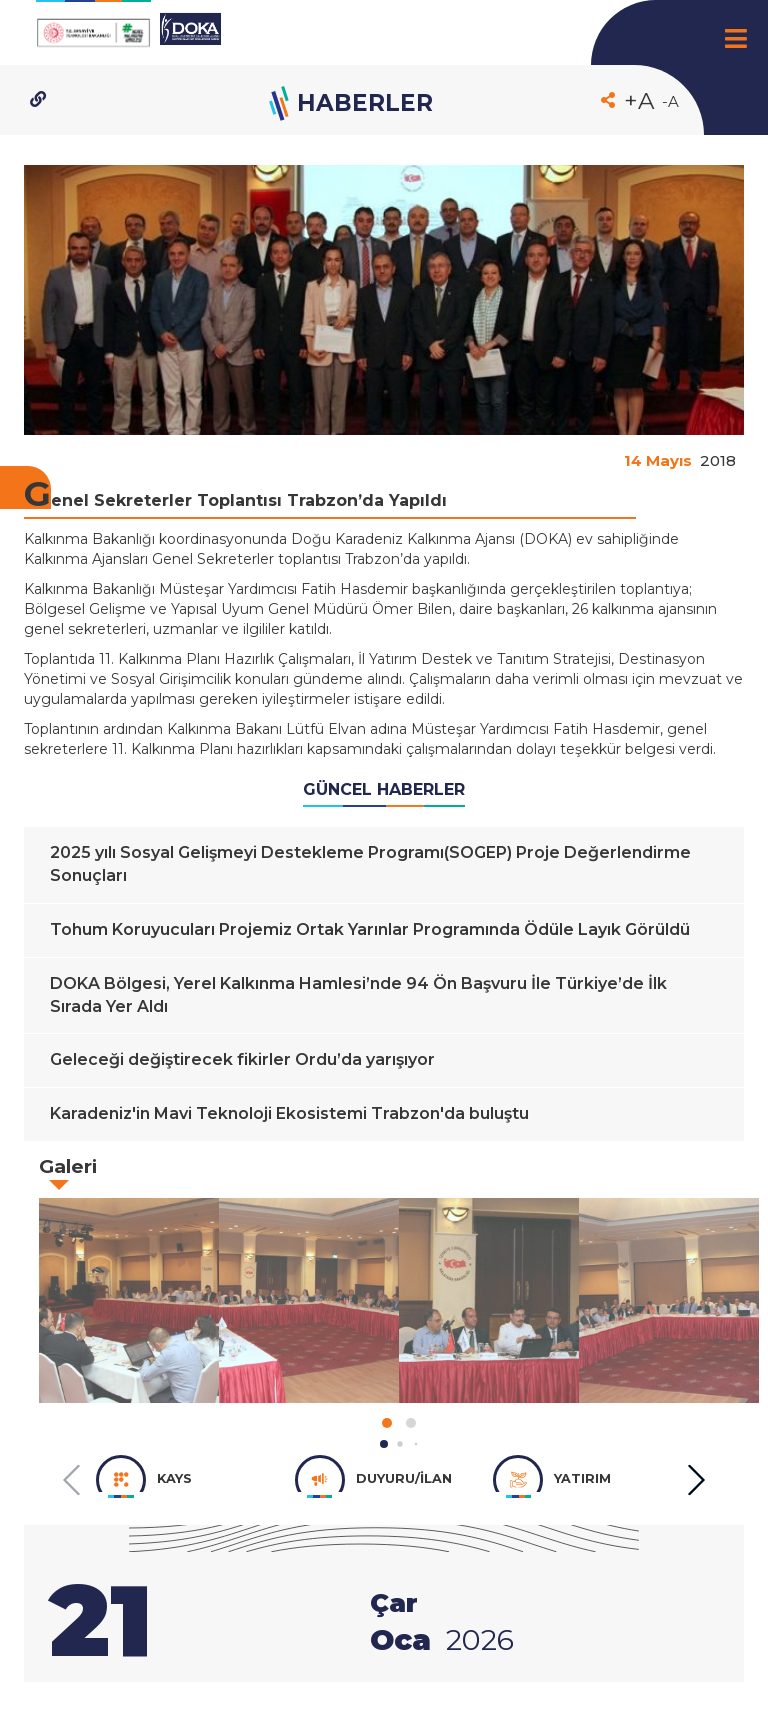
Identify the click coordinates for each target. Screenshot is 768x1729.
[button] (384, 1444)
